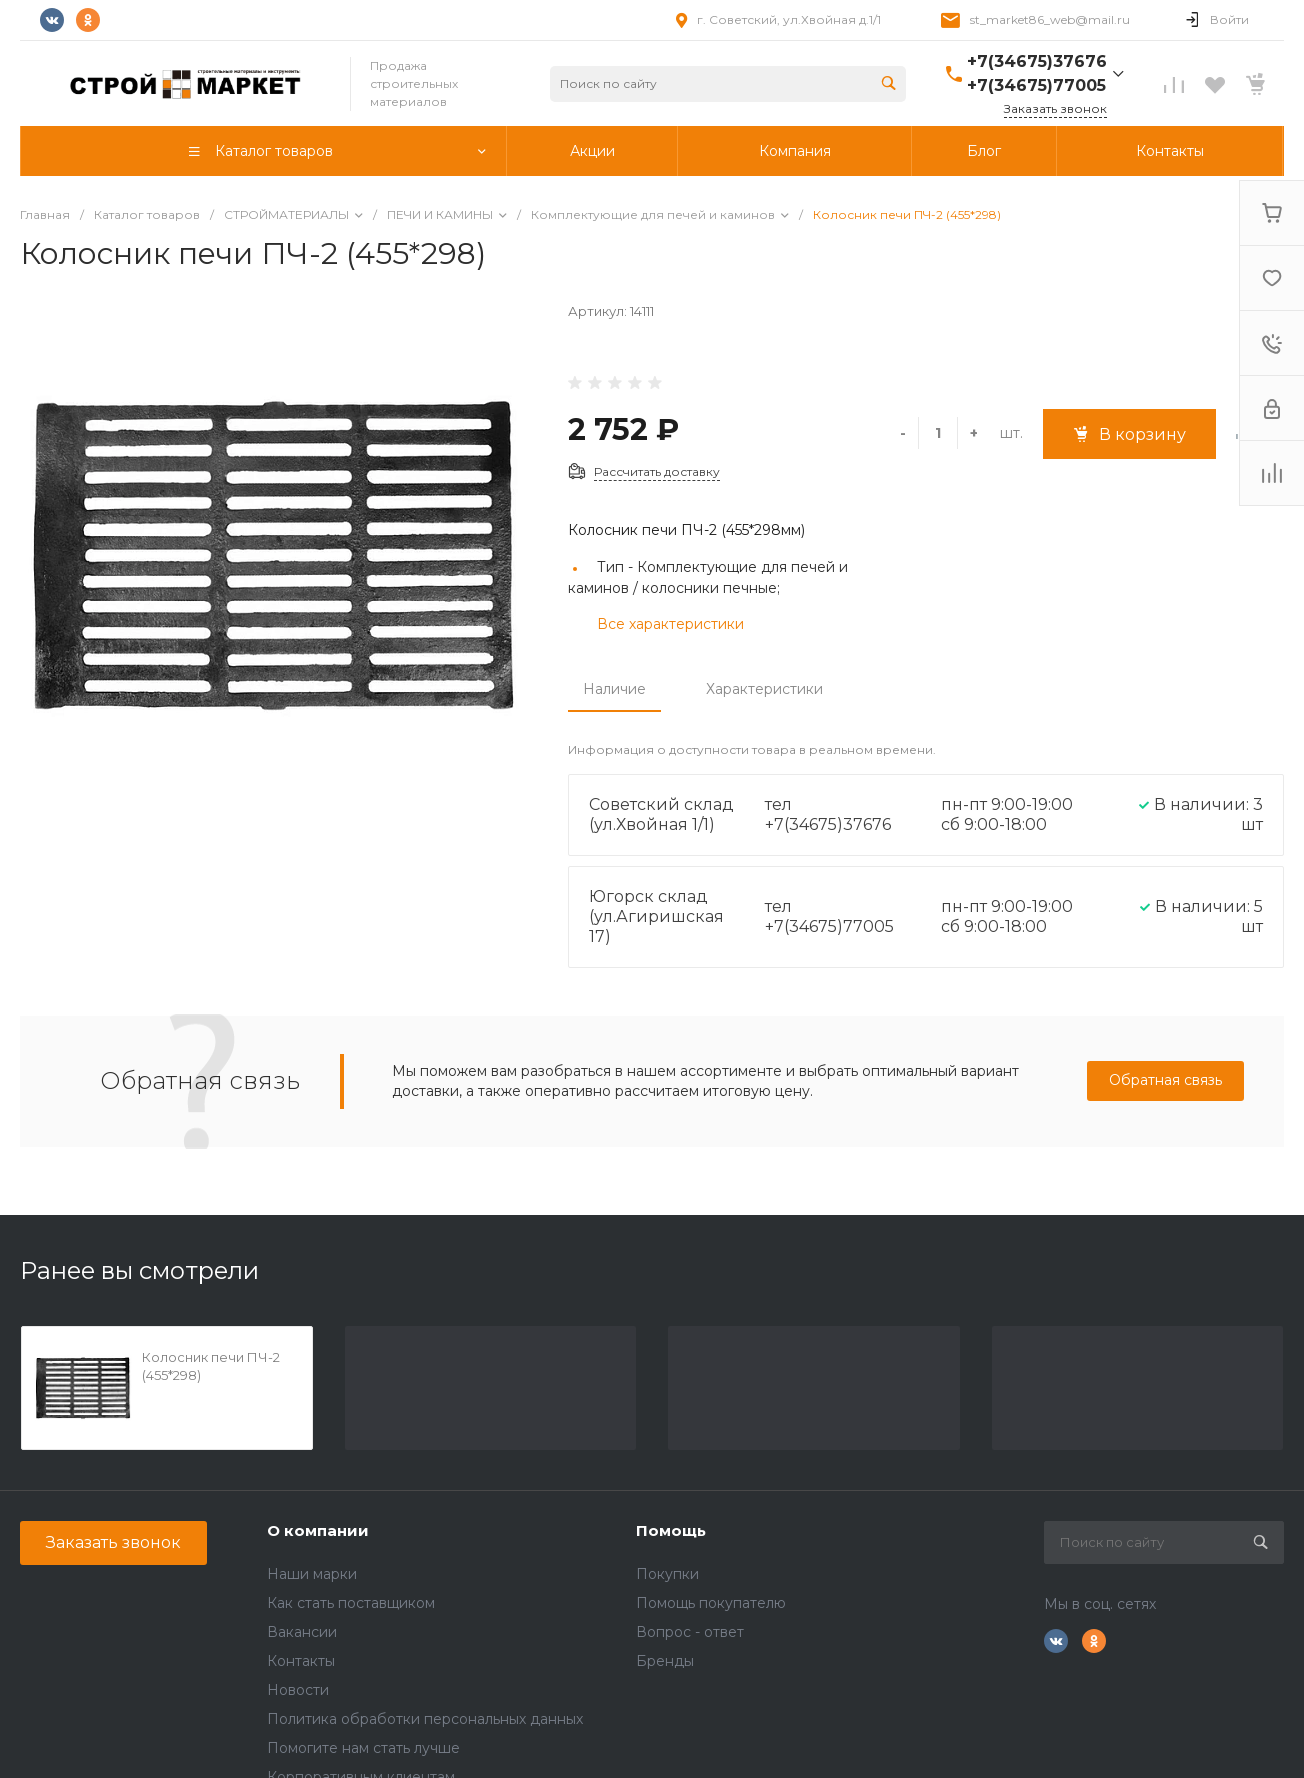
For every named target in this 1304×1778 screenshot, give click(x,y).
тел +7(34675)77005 (829, 916)
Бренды (665, 1661)
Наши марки (312, 1574)
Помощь (671, 1530)
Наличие (614, 689)
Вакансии (302, 1632)
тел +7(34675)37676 (828, 814)
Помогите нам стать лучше (363, 1748)
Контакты (301, 1661)
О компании (318, 1530)
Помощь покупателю (711, 1603)
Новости (298, 1690)
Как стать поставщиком (351, 1603)
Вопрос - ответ (690, 1632)
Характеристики (764, 689)
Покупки (667, 1574)
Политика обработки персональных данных (425, 1719)
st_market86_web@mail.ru (1050, 19)
